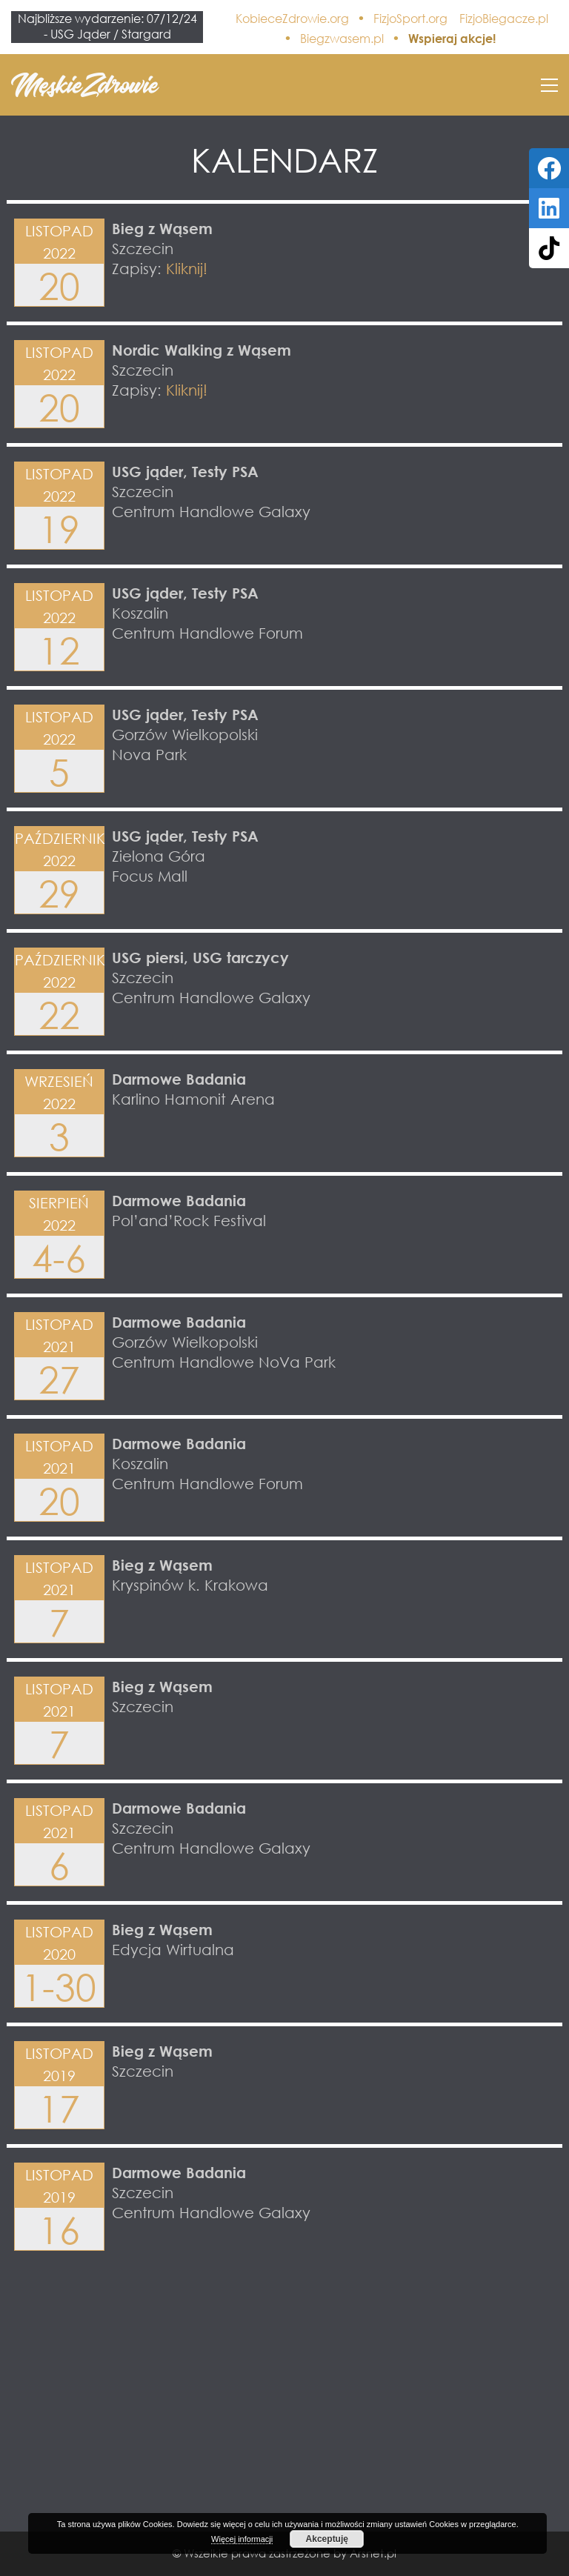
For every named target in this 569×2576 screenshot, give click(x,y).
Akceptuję (327, 2539)
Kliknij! (186, 268)
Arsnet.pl (373, 2553)
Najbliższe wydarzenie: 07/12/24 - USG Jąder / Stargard (107, 26)
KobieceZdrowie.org (292, 18)
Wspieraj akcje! (452, 38)
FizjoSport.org (410, 18)
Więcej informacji (242, 2539)
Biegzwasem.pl (342, 38)
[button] (549, 85)
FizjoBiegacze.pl (503, 18)
